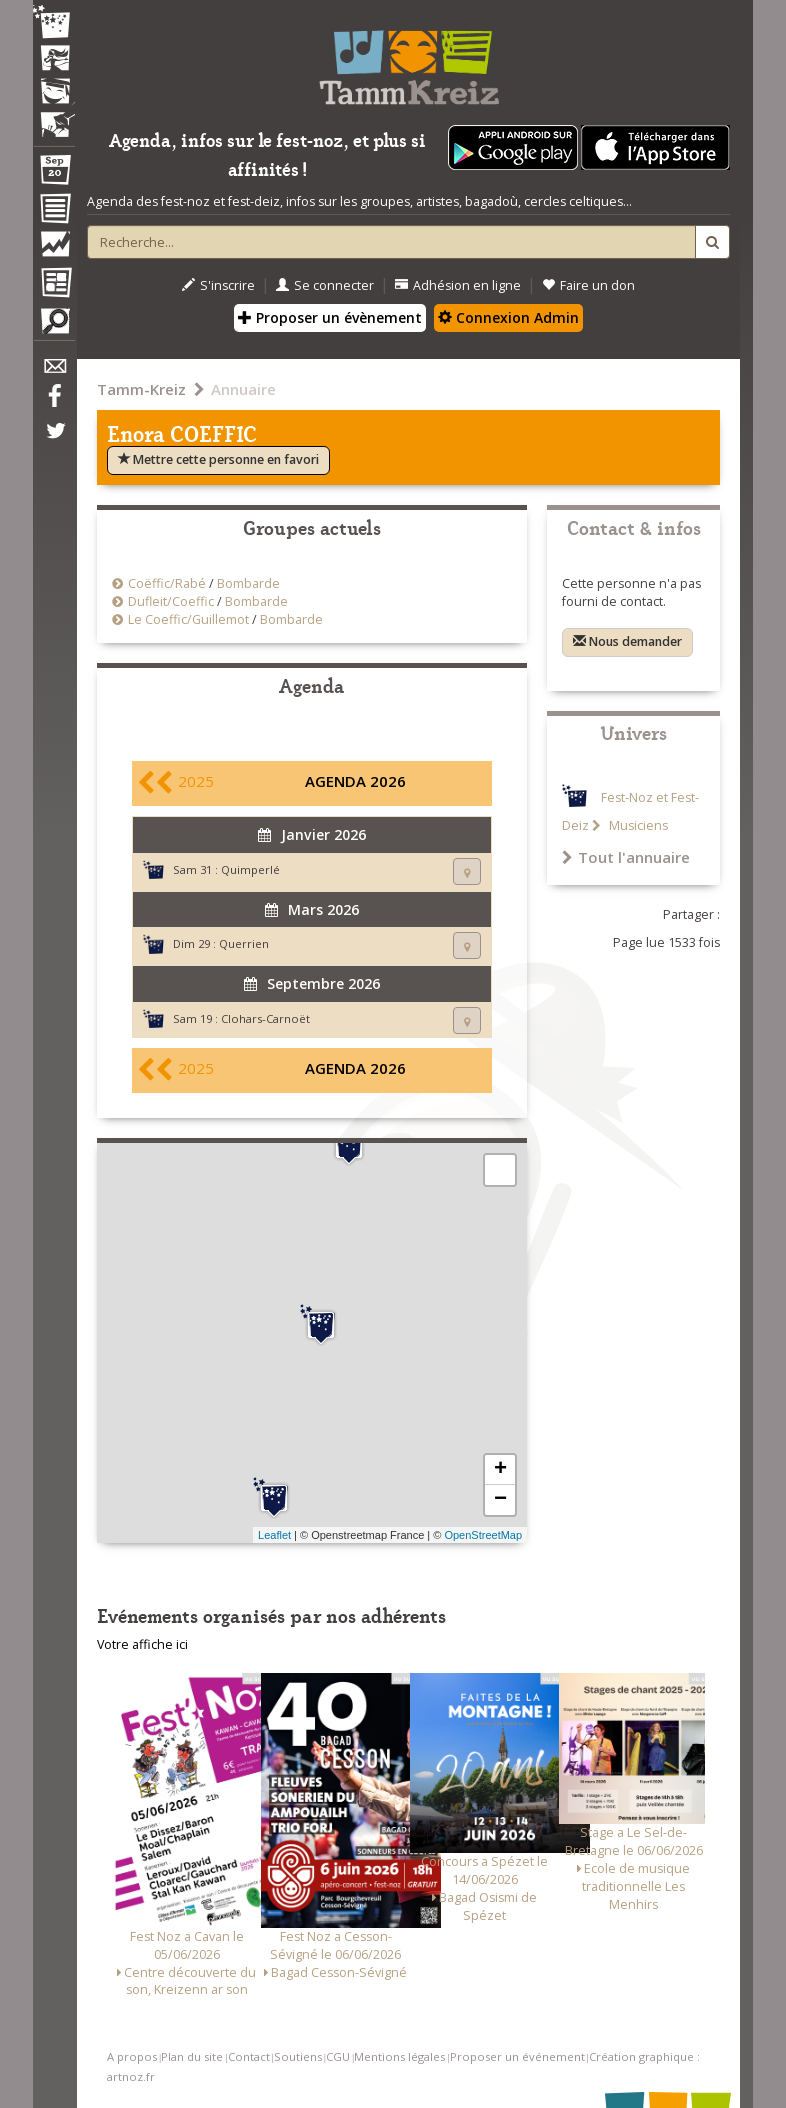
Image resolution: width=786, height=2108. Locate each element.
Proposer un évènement (330, 317)
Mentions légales (399, 2056)
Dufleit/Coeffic (171, 601)
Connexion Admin (508, 317)
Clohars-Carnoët (265, 1018)
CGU (338, 2056)
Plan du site (192, 2056)
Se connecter (325, 285)
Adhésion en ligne (458, 285)
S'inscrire (218, 285)
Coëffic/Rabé (167, 583)
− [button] (500, 1500)
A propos (132, 2056)
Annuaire (243, 389)
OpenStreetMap (483, 1535)
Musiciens (637, 825)
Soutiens (298, 2056)
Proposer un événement (517, 2056)
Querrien (244, 943)
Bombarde (248, 583)
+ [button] (500, 1470)
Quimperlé (250, 869)
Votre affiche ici (142, 1644)
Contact (249, 2056)
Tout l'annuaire (626, 857)
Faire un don (588, 285)
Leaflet (274, 1535)
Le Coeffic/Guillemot (188, 619)
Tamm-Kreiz (141, 389)
